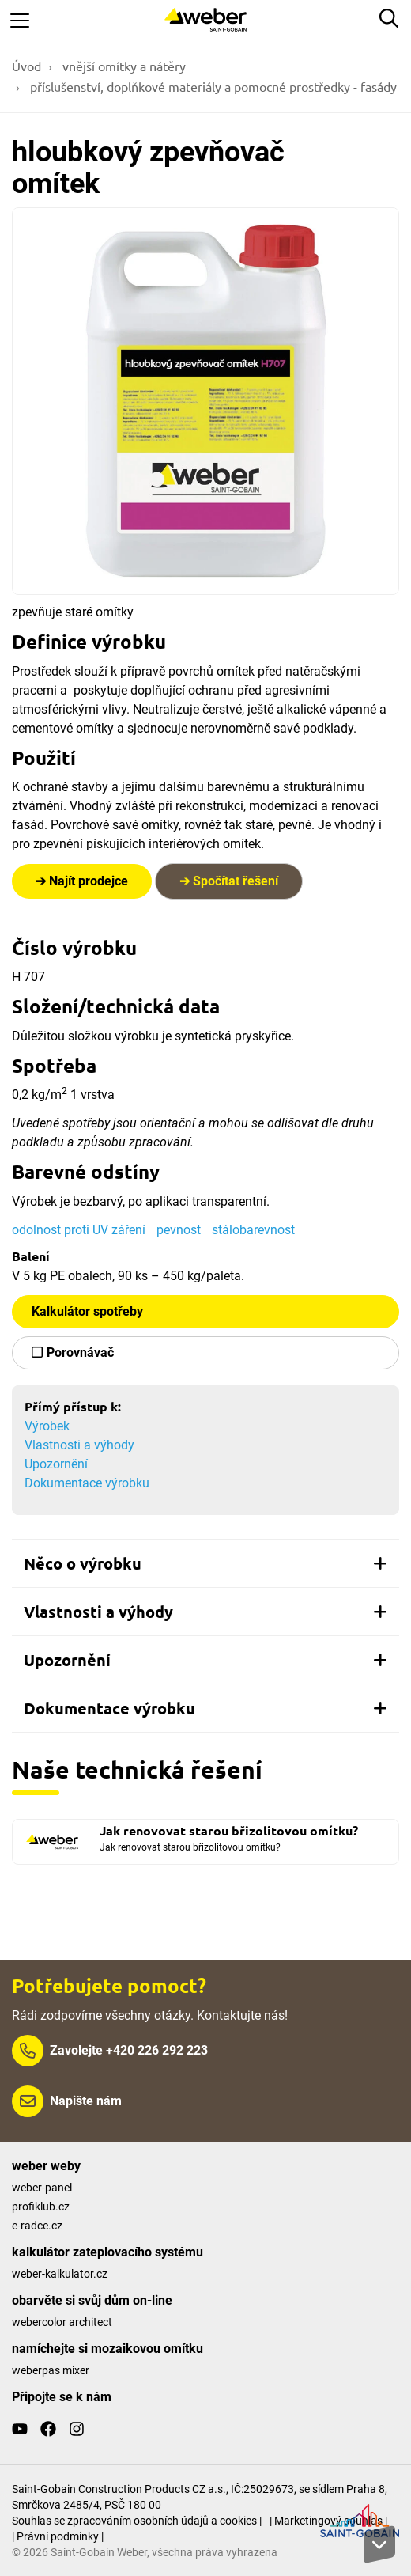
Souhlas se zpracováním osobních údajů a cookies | (137, 2520)
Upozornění (56, 1464)
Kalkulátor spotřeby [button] (87, 1311)
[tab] (205, 1563)
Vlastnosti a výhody (79, 1445)
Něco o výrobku (205, 1563)
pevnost (178, 1229)
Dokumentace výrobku (87, 1483)
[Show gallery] (205, 401)
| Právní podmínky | (58, 2536)
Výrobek (47, 1426)
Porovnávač (80, 1352)
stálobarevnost (253, 1229)
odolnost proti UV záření (78, 1229)
